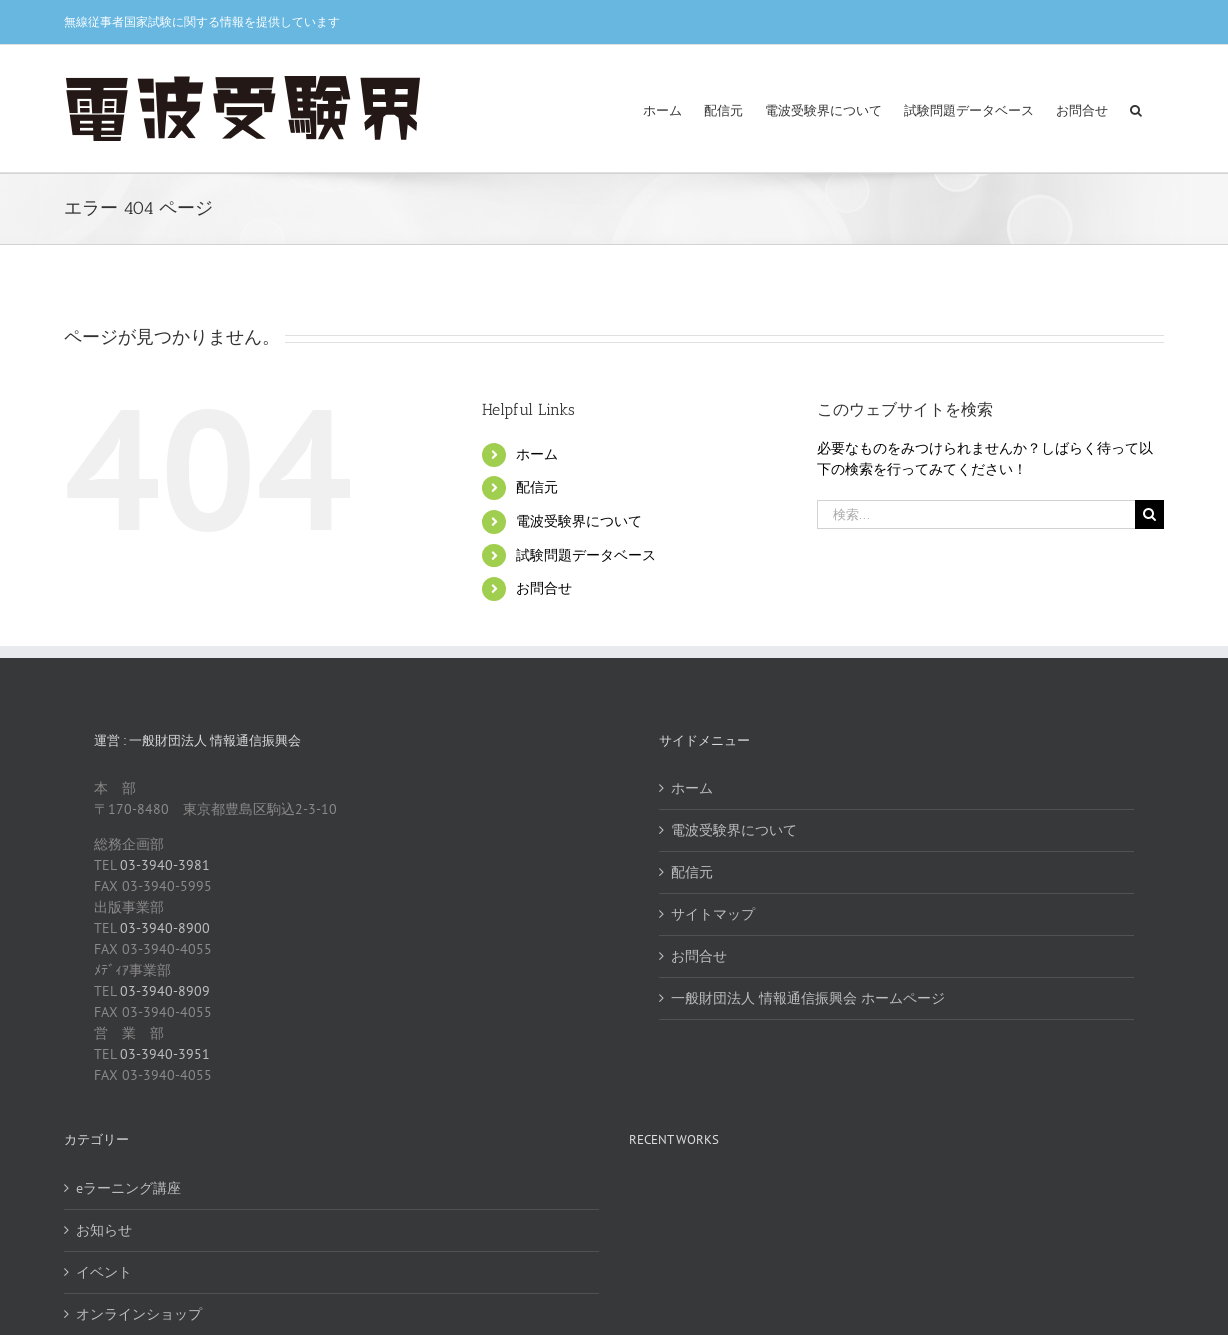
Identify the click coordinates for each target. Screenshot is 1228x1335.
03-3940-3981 (165, 865)
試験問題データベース (586, 555)
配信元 (537, 487)
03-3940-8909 (165, 991)
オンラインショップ (139, 1314)
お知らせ (104, 1230)
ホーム (537, 454)
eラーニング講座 (128, 1188)
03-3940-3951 (165, 1054)
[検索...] (976, 514)
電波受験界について (579, 521)
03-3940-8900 (165, 928)
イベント (104, 1272)
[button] (1136, 108)
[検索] (1149, 514)
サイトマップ (713, 914)
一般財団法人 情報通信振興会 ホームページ (808, 998)
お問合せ (544, 588)
